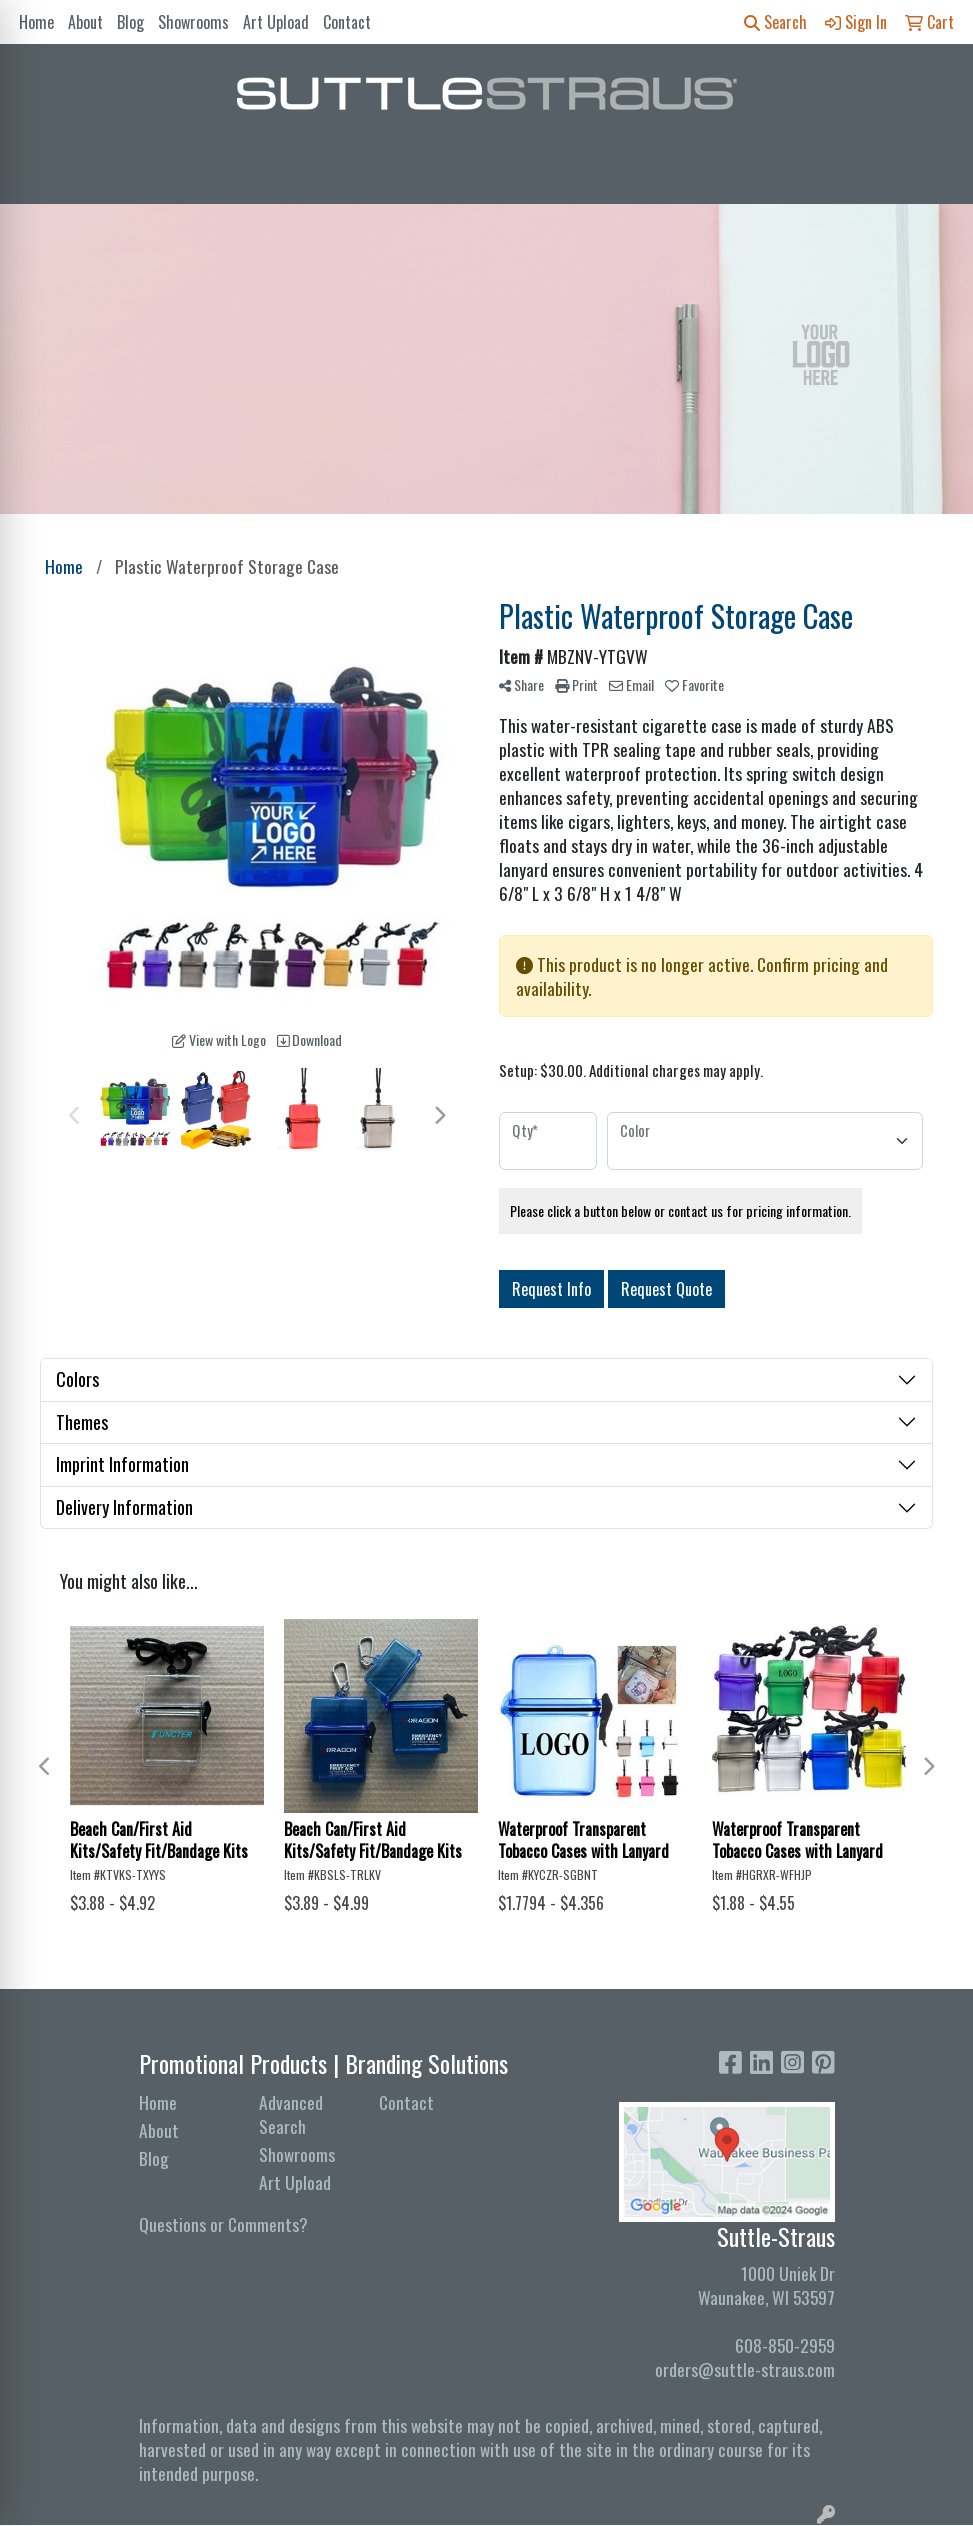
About (85, 22)
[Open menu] (933, 175)
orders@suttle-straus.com (745, 2369)
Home (36, 22)
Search (775, 22)
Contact (347, 22)
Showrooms (193, 22)
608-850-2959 (785, 2345)
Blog (130, 22)
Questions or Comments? (223, 2224)
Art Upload (276, 22)
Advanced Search (291, 2114)
